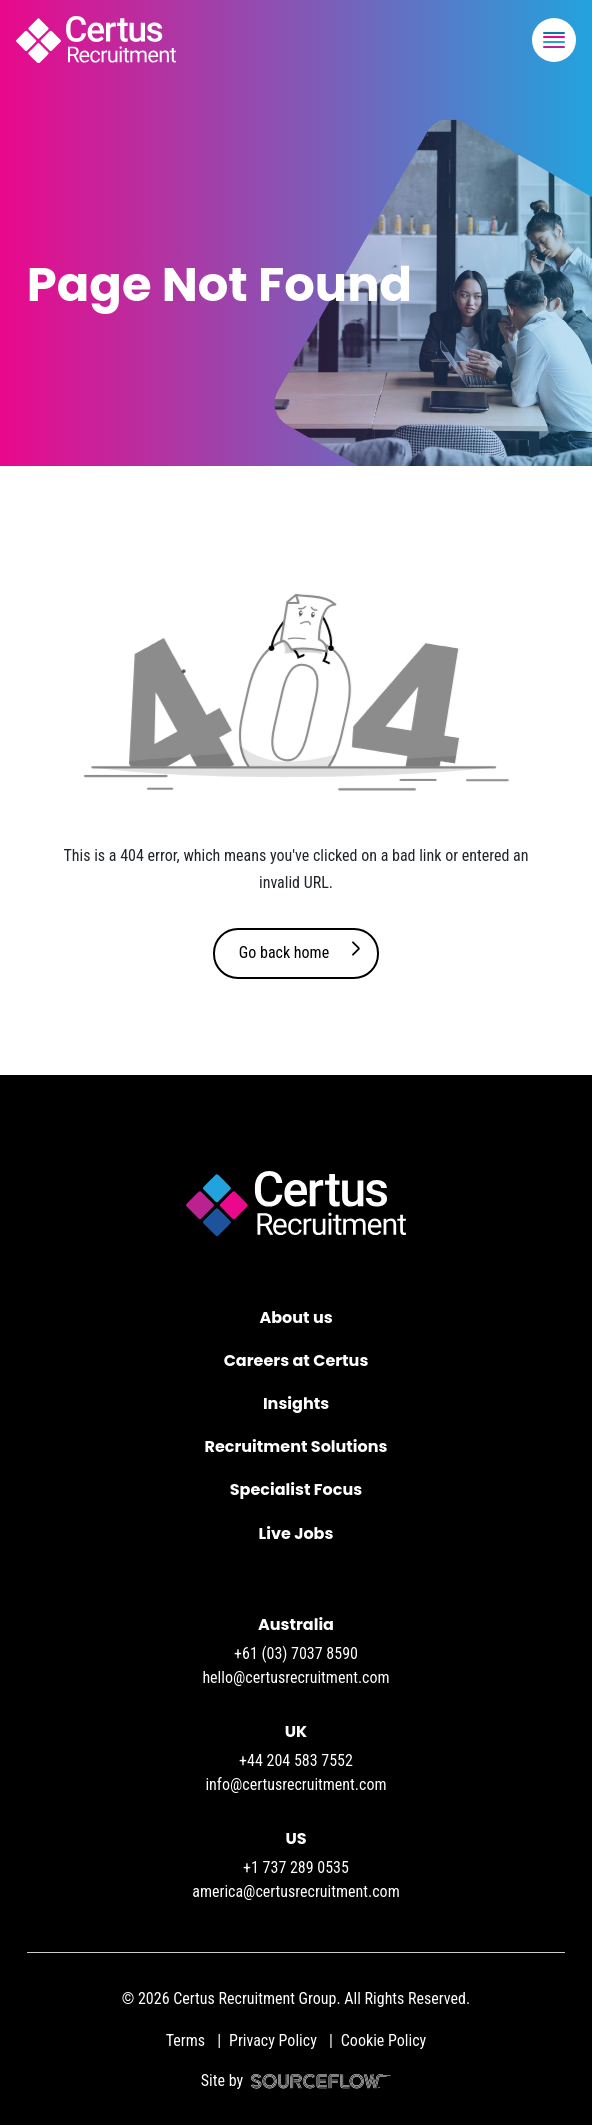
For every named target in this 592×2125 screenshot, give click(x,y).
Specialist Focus (296, 1489)
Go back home (284, 952)
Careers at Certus (296, 1360)
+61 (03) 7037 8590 (296, 1653)
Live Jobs (296, 1533)
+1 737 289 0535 (296, 1867)
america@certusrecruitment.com (295, 1891)
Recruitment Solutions (296, 1446)
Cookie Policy (383, 2040)
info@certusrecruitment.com (295, 1784)
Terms (185, 2040)
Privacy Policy (273, 2040)
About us (295, 1317)
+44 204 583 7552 (296, 1760)
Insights (296, 1403)
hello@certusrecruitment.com (295, 1677)
